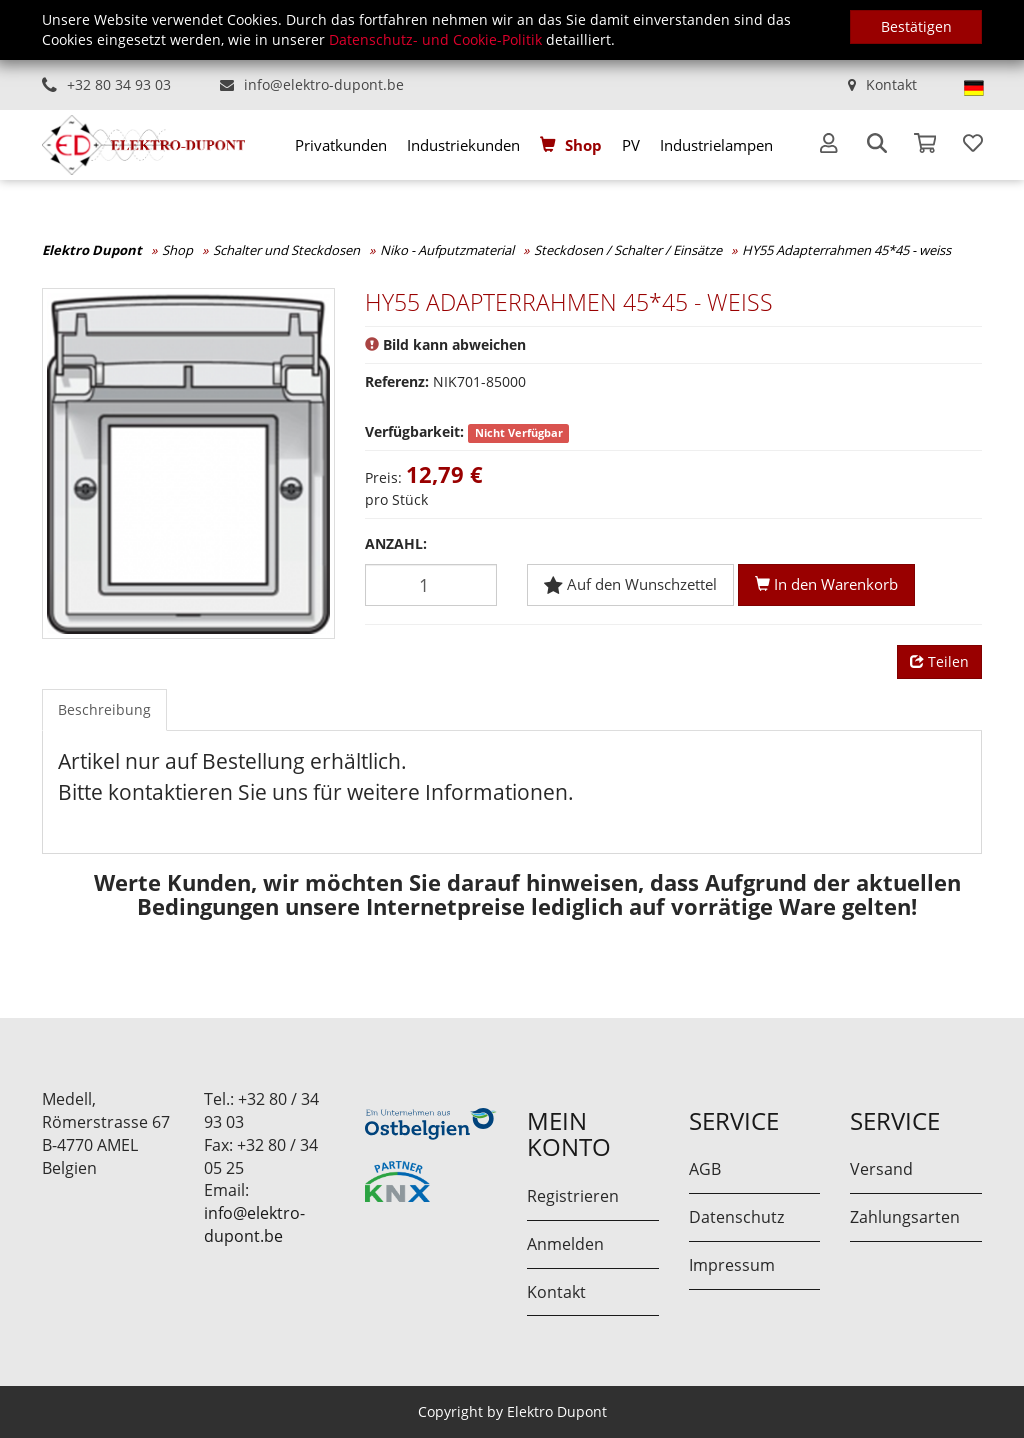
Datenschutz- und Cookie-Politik (435, 39)
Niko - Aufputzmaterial (447, 250)
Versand (881, 1169)
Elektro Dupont (92, 250)
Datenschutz (736, 1217)
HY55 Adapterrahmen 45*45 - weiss (846, 250)
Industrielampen (716, 145)
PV (631, 145)
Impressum (732, 1265)
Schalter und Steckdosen (286, 250)
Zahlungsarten (905, 1217)
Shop (583, 145)
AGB (705, 1169)
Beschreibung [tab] (104, 709)
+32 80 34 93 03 (119, 84)
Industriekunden (463, 145)
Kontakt (891, 84)
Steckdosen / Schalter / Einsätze (628, 250)
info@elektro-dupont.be (324, 84)
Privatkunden (341, 145)
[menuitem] (341, 145)
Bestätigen (916, 26)
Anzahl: (396, 543)
